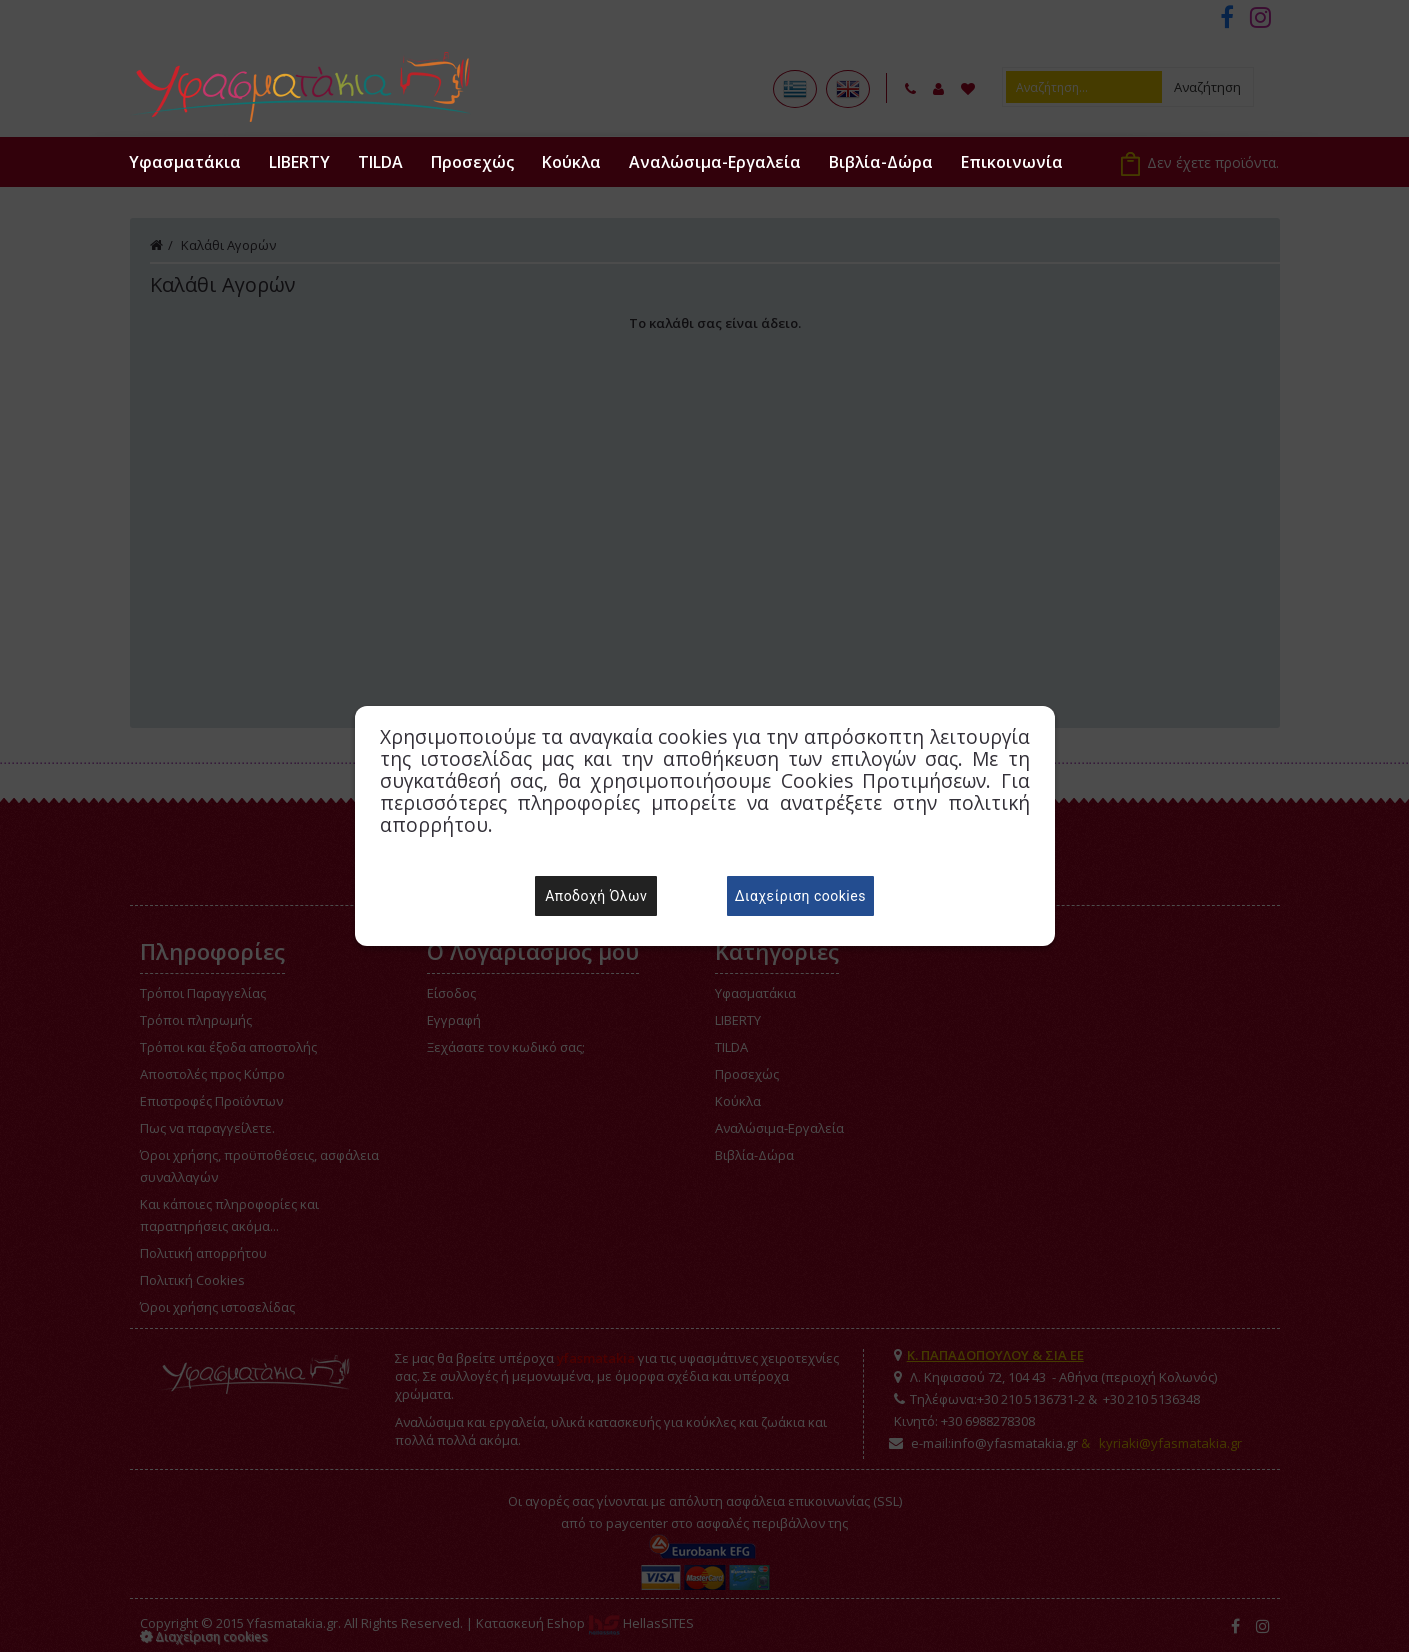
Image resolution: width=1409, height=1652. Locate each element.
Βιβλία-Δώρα (881, 162)
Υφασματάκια (185, 162)
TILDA (380, 162)
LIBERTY (299, 162)
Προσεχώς (472, 162)
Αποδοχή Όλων (596, 896)
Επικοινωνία (1012, 162)
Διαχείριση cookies (800, 896)
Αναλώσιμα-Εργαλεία (715, 162)
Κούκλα (571, 162)
